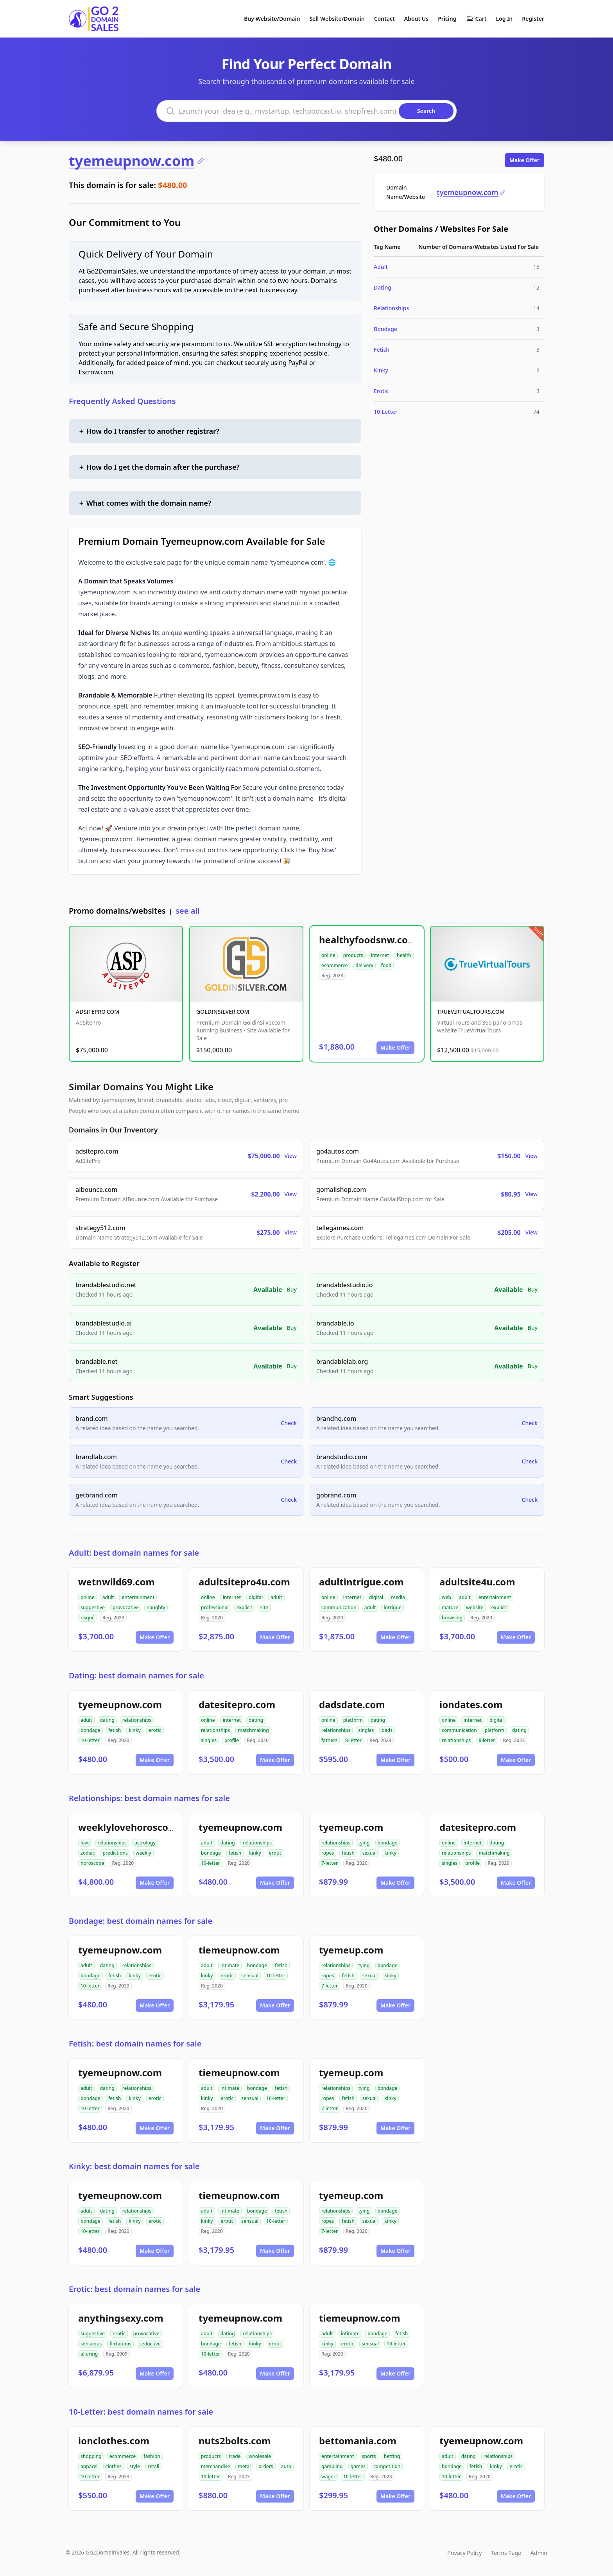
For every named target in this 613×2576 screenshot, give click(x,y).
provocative (126, 1607)
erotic (155, 1730)
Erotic (381, 391)
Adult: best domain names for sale (134, 1552)
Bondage (385, 329)
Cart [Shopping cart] (476, 19)
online (328, 955)
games (358, 2466)
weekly (143, 1853)
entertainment (138, 1597)
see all (187, 910)
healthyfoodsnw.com (368, 939)
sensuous (91, 2343)
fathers (329, 1740)
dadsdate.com (352, 1704)
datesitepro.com (237, 1704)
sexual (369, 1853)
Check (289, 1423)
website (475, 1607)
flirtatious (120, 2343)
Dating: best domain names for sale (136, 1675)
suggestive (93, 1607)
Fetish (381, 349)
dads (387, 1730)
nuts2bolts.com (235, 2440)
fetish (114, 1730)
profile (231, 1740)
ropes (327, 1853)
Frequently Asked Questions (122, 401)
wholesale (260, 2456)
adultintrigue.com (361, 1581)
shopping (91, 2456)
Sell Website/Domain (336, 18)
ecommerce (334, 965)
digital (256, 1597)
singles (209, 1740)
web (446, 1597)
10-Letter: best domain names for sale (141, 2411)
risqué (88, 1617)
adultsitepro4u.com (244, 1581)
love (85, 1842)
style (134, 2466)
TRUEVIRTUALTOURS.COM (471, 1011)
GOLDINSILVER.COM (222, 1011)
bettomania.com (357, 2440)
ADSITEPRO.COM (97, 1011)
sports (369, 2456)
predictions (115, 1853)
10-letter (90, 1740)
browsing (452, 1617)
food (386, 965)
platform (353, 1720)
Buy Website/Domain (272, 18)
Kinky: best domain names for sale (134, 2166)
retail (154, 2466)
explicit (245, 1607)
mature (450, 1607)
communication (339, 1607)
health (404, 955)
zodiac (88, 1853)
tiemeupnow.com (239, 1949)
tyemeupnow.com (136, 161)
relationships (136, 1720)
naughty (156, 1607)
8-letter (353, 1740)
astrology (145, 1842)
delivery (364, 965)
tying (363, 1842)
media (398, 1597)
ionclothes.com (113, 2440)
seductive (150, 2343)
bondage (90, 1730)
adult (108, 1597)
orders (265, 2466)
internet (380, 955)
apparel (89, 2466)
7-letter (329, 1863)
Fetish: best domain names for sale (135, 2043)
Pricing (447, 18)
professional (215, 1607)
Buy (292, 1289)
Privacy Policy (464, 2552)
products (353, 955)
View (291, 1155)
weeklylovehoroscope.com (140, 1827)
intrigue (392, 1607)
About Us (416, 18)
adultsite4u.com (477, 1581)
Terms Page (506, 2552)
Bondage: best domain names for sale (140, 1921)
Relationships (391, 308)
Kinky (381, 370)
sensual (249, 1975)
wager (328, 2476)
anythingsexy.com (120, 2317)
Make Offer (524, 160)
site (264, 1607)
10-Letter (386, 411)
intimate (229, 1965)
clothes (114, 2466)
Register (533, 18)
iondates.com (471, 1704)
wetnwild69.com (116, 1581)
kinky (135, 1730)
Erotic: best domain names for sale (134, 2289)
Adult (381, 266)
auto (286, 2466)
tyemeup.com (351, 1827)
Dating (382, 287)
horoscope (92, 1863)
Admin (539, 2552)
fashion (151, 2456)
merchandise (215, 2466)
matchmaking (253, 1730)
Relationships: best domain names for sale (149, 1798)
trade (235, 2456)
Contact (384, 18)
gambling (332, 2466)
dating (107, 1720)
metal (244, 2466)
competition (386, 2466)
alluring (89, 2354)
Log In (504, 18)
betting (392, 2456)
